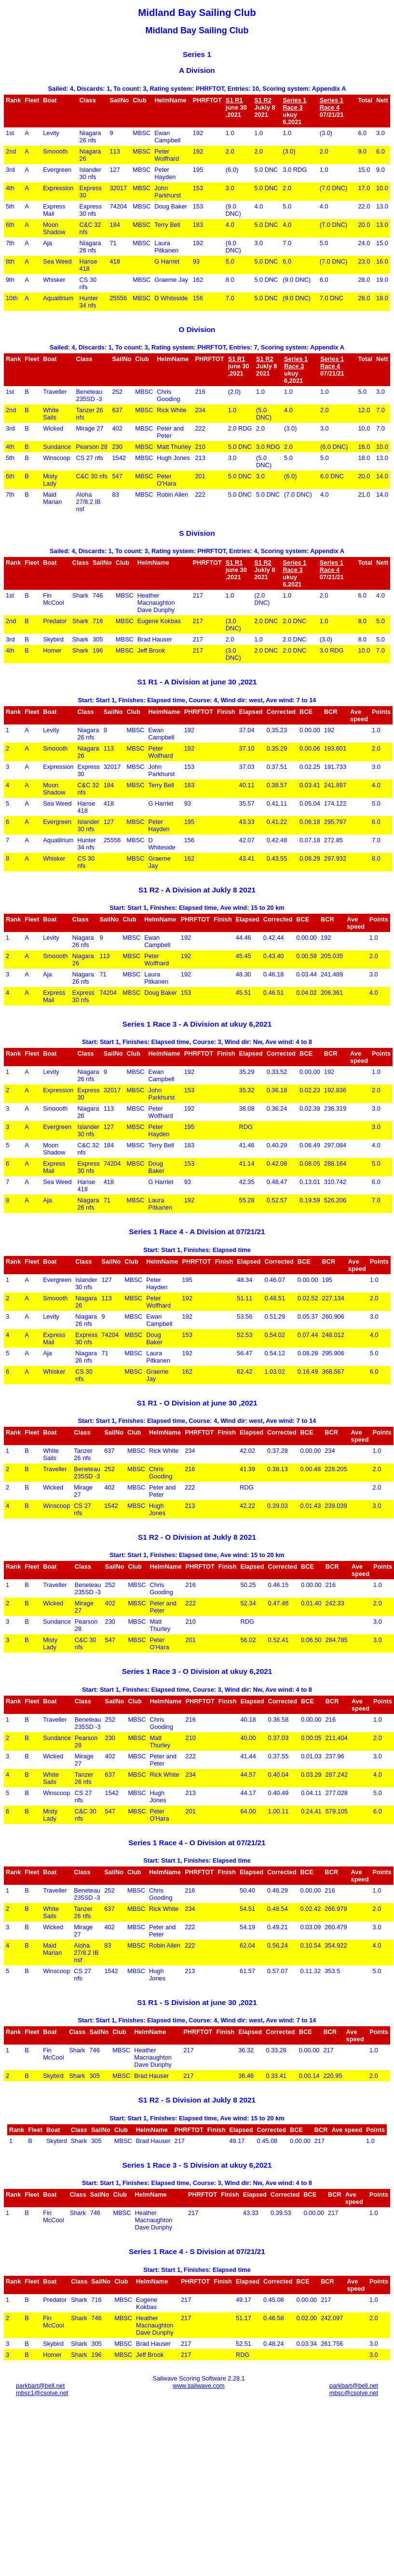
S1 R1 (234, 100)
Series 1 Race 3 (294, 104)
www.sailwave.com (198, 2385)
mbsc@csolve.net (353, 2392)
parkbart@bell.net (40, 2385)
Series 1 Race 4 (331, 104)
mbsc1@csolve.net (42, 2392)
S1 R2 (263, 100)
